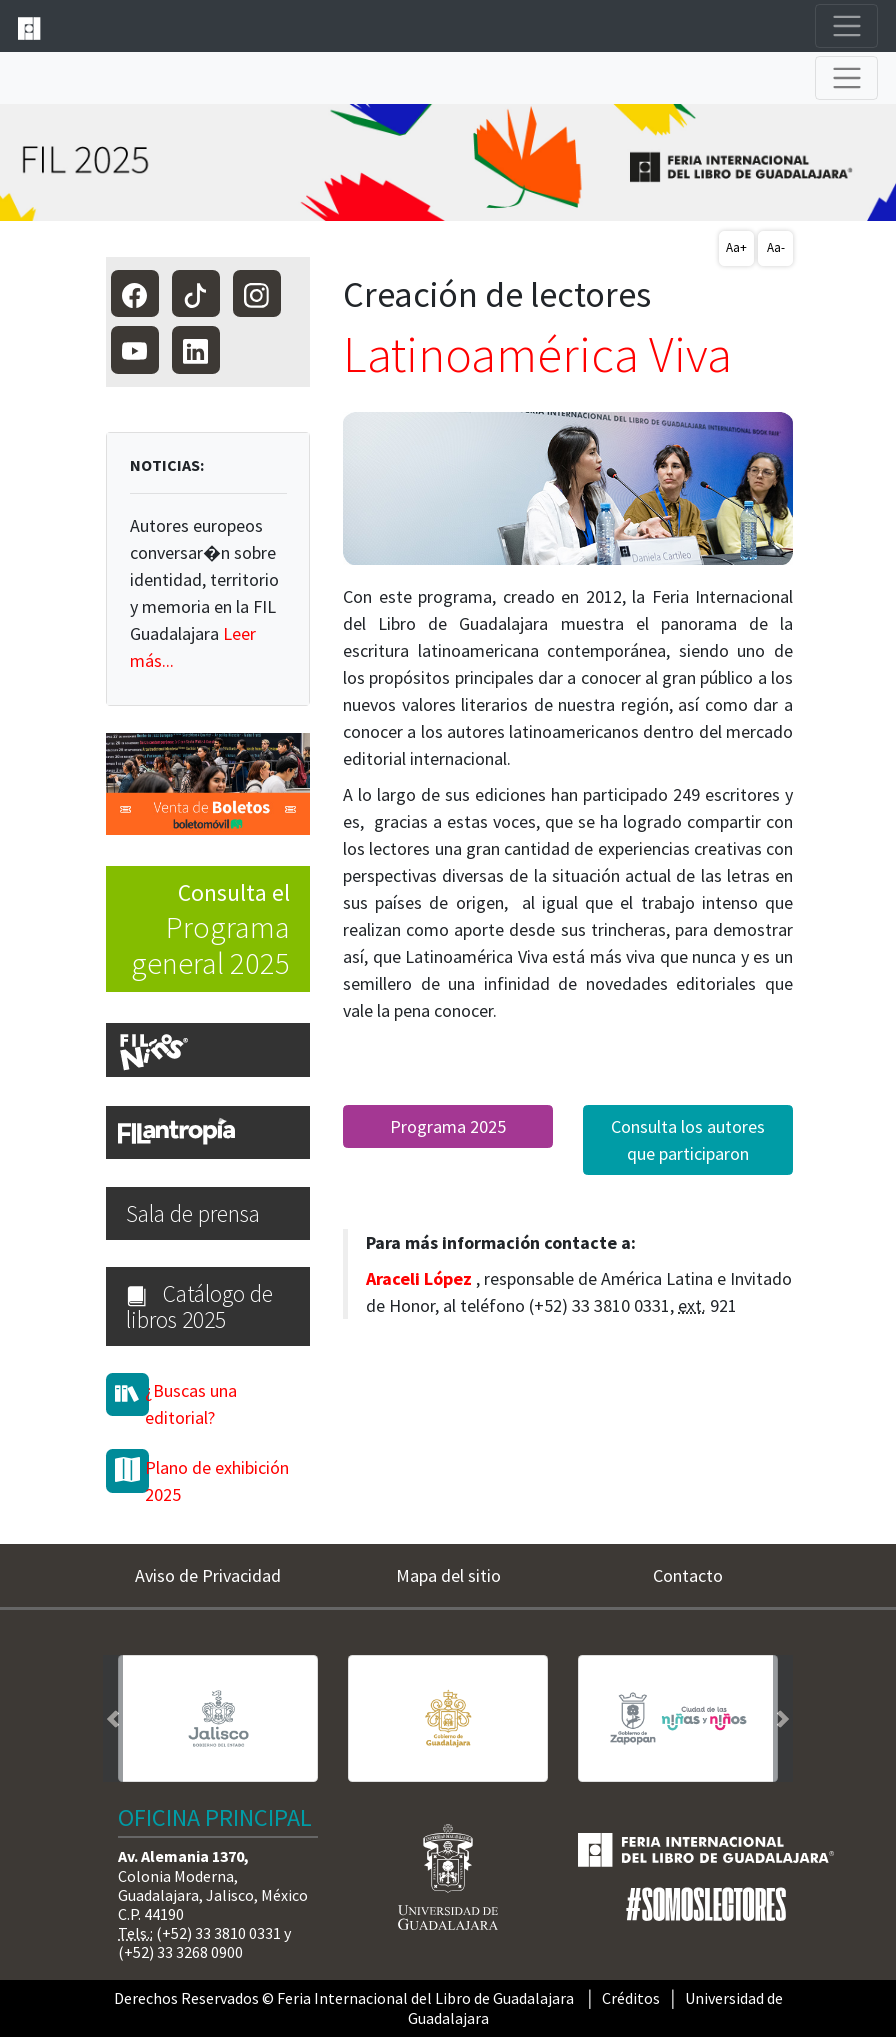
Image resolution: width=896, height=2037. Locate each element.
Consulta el (198, 930)
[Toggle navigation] (846, 26)
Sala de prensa (193, 1213)
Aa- (776, 247)
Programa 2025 (448, 1126)
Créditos (631, 1998)
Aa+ (736, 247)
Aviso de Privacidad (208, 1575)
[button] (113, 1718)
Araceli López (419, 1278)
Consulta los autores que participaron (688, 1140)
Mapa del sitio (448, 1575)
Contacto (688, 1575)
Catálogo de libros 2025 (199, 1306)
